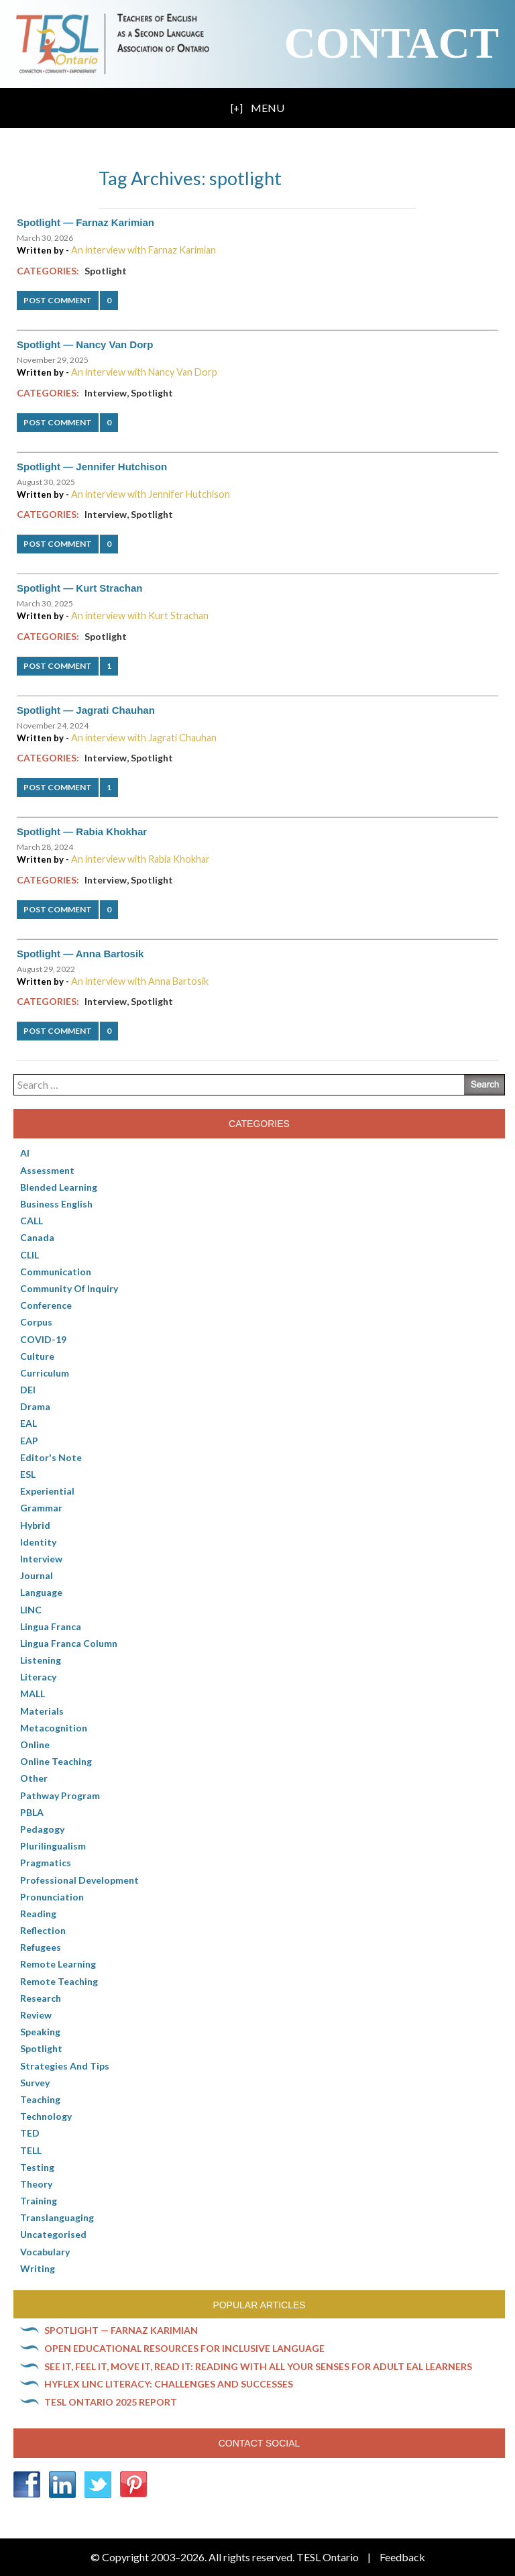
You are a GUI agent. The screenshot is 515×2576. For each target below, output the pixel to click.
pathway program (60, 1795)
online (35, 1744)
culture (37, 1356)
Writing (37, 2268)
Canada (37, 1237)
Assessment (47, 1170)
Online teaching (56, 1761)
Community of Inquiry (69, 1288)
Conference (46, 1305)
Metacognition (53, 1727)
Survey (35, 2082)
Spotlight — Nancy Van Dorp (85, 344)
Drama (35, 1406)
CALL (31, 1220)
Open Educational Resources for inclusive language (184, 2348)
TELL (31, 2150)
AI (25, 1153)
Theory (36, 2184)
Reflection (43, 1930)
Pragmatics (45, 1862)
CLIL (29, 1254)
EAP (29, 1440)
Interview (105, 392)
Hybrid (35, 1525)
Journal (36, 1575)
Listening (40, 1660)
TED (30, 2133)
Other (34, 1778)
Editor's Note (51, 1457)
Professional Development (79, 1880)
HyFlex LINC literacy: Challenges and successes (168, 2384)
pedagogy (42, 1829)
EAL (28, 1423)
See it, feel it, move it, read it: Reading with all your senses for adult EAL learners (258, 2366)
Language (41, 1592)
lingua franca (50, 1626)
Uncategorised (53, 2234)
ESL (28, 1474)
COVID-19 (43, 1339)
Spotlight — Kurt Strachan (80, 588)
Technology (46, 2116)
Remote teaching (59, 1981)
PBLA (32, 1812)
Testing (37, 2167)
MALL (32, 1693)
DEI (28, 1389)
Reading (38, 1913)
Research (40, 1998)
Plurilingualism (53, 1845)
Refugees (40, 1947)
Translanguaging (57, 2217)
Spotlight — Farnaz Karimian (85, 222)
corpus (36, 1322)
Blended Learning (58, 1187)
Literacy (38, 1676)
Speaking (40, 2031)
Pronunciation (52, 1896)
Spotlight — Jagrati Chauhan (86, 710)
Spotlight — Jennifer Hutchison (92, 466)
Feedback (402, 2557)
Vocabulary (45, 2251)
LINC (31, 1609)
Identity (38, 1542)
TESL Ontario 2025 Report (110, 2402)
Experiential (47, 1491)
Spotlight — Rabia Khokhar (82, 831)
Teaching (40, 2099)
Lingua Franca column (68, 1643)
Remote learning (58, 1964)
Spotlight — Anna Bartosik (80, 953)
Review (36, 2015)
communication (55, 1271)
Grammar (41, 1507)
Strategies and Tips (64, 2066)
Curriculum (44, 1373)
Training (38, 2200)
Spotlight (105, 270)
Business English (56, 1204)
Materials (42, 1711)
